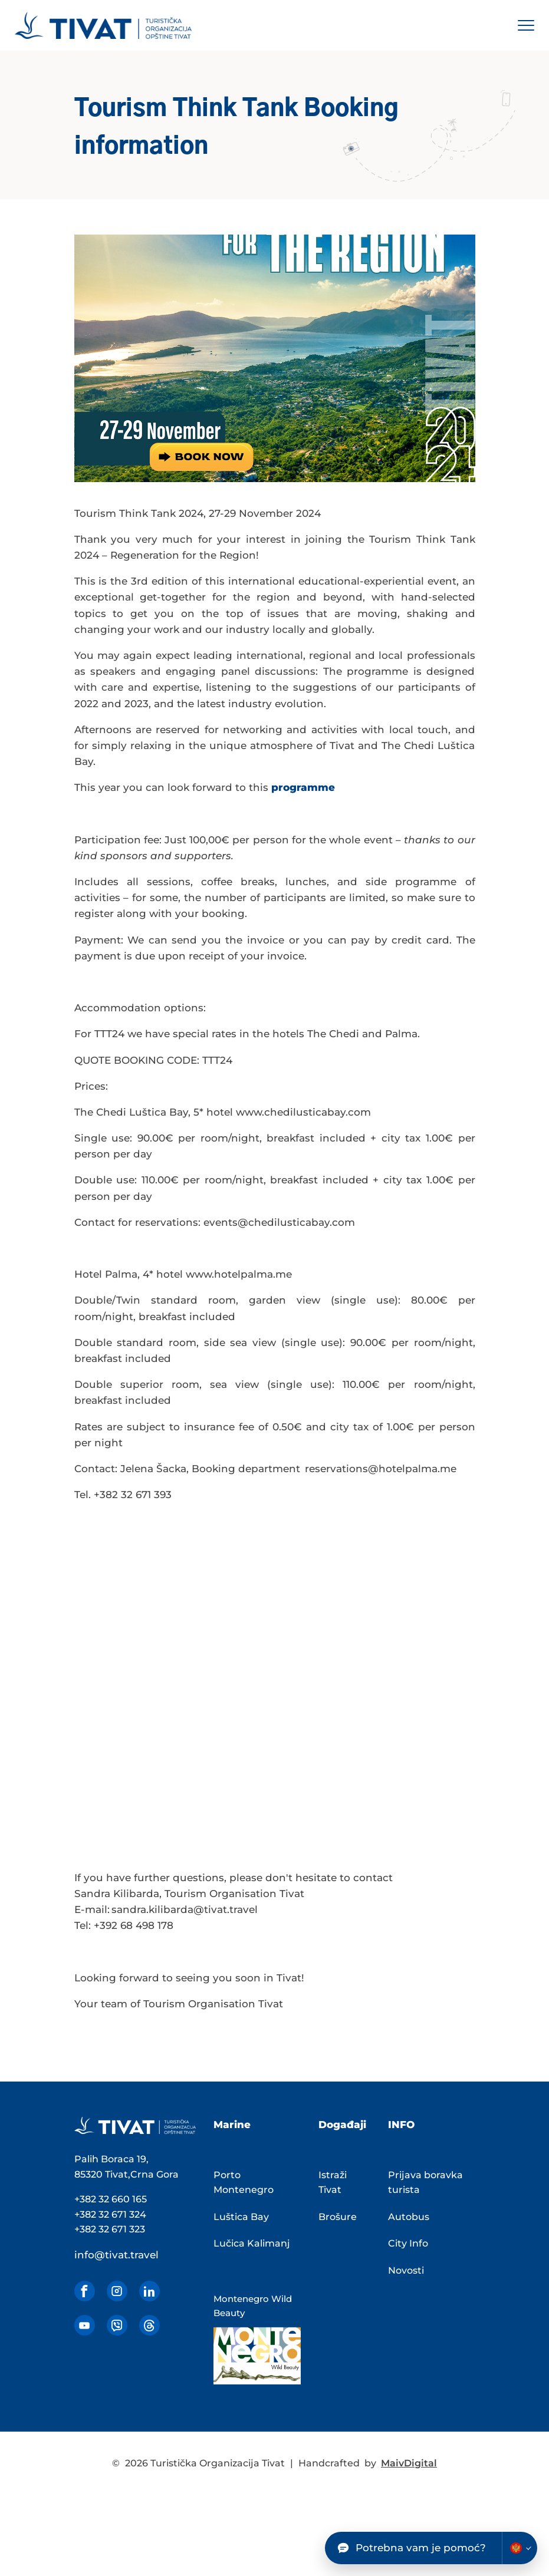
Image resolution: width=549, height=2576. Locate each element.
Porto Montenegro (243, 2182)
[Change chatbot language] (519, 2548)
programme (303, 787)
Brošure (337, 2216)
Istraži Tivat (332, 2182)
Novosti (406, 2270)
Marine (232, 2124)
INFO (401, 2124)
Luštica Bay (241, 2216)
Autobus (408, 2216)
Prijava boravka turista (425, 2182)
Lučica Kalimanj (251, 2243)
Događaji (342, 2124)
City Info (408, 2243)
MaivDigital (409, 2463)
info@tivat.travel (116, 2255)
